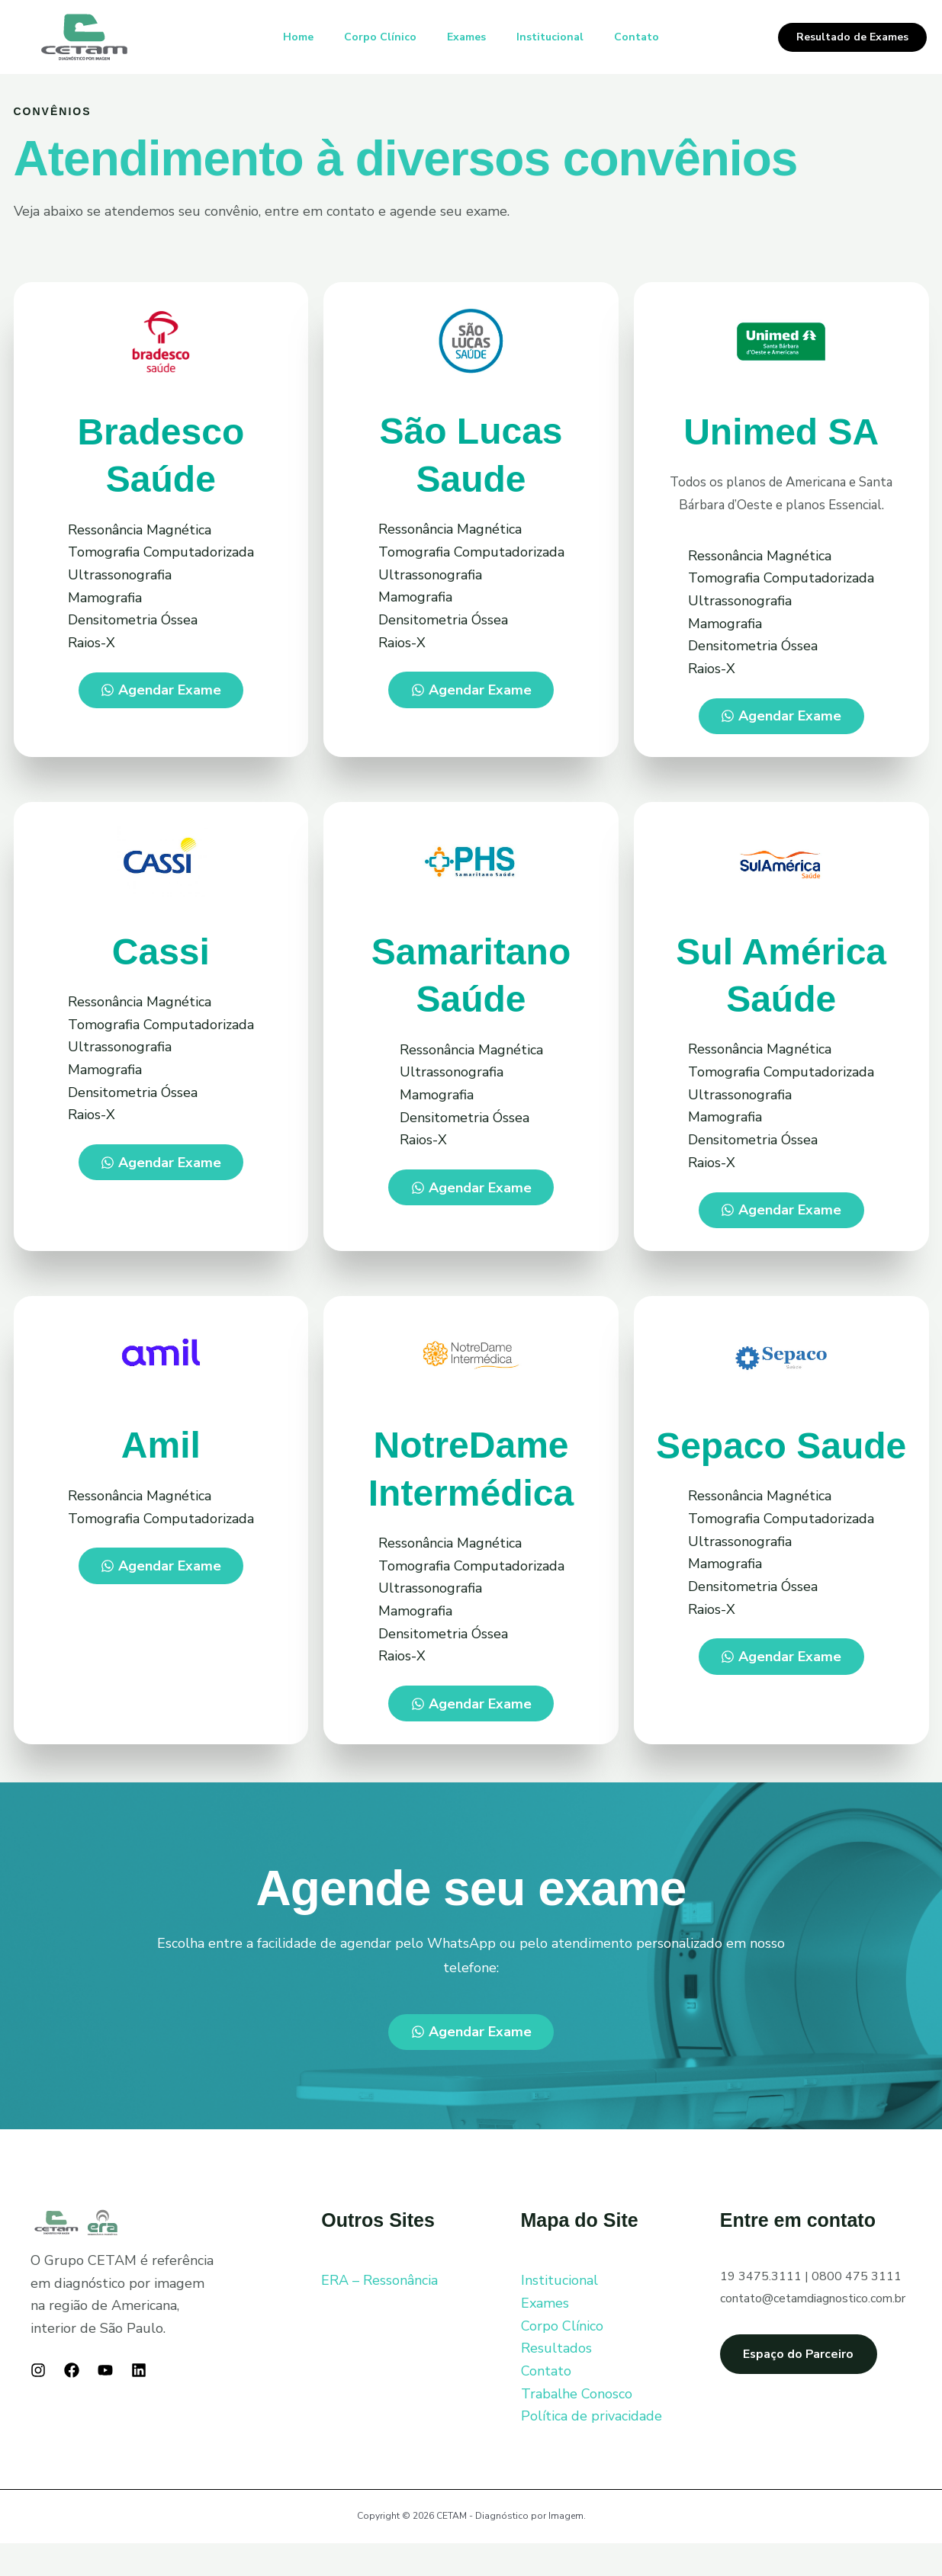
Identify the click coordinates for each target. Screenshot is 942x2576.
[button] (852, 37)
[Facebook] (71, 2403)
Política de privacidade (591, 2449)
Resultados (556, 2381)
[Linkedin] (138, 2403)
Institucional (556, 37)
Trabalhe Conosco (576, 2426)
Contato (648, 37)
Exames (466, 37)
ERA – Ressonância (379, 2313)
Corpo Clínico (374, 37)
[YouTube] (105, 2403)
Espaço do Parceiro (813, 2386)
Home (286, 37)
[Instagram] (38, 2403)
